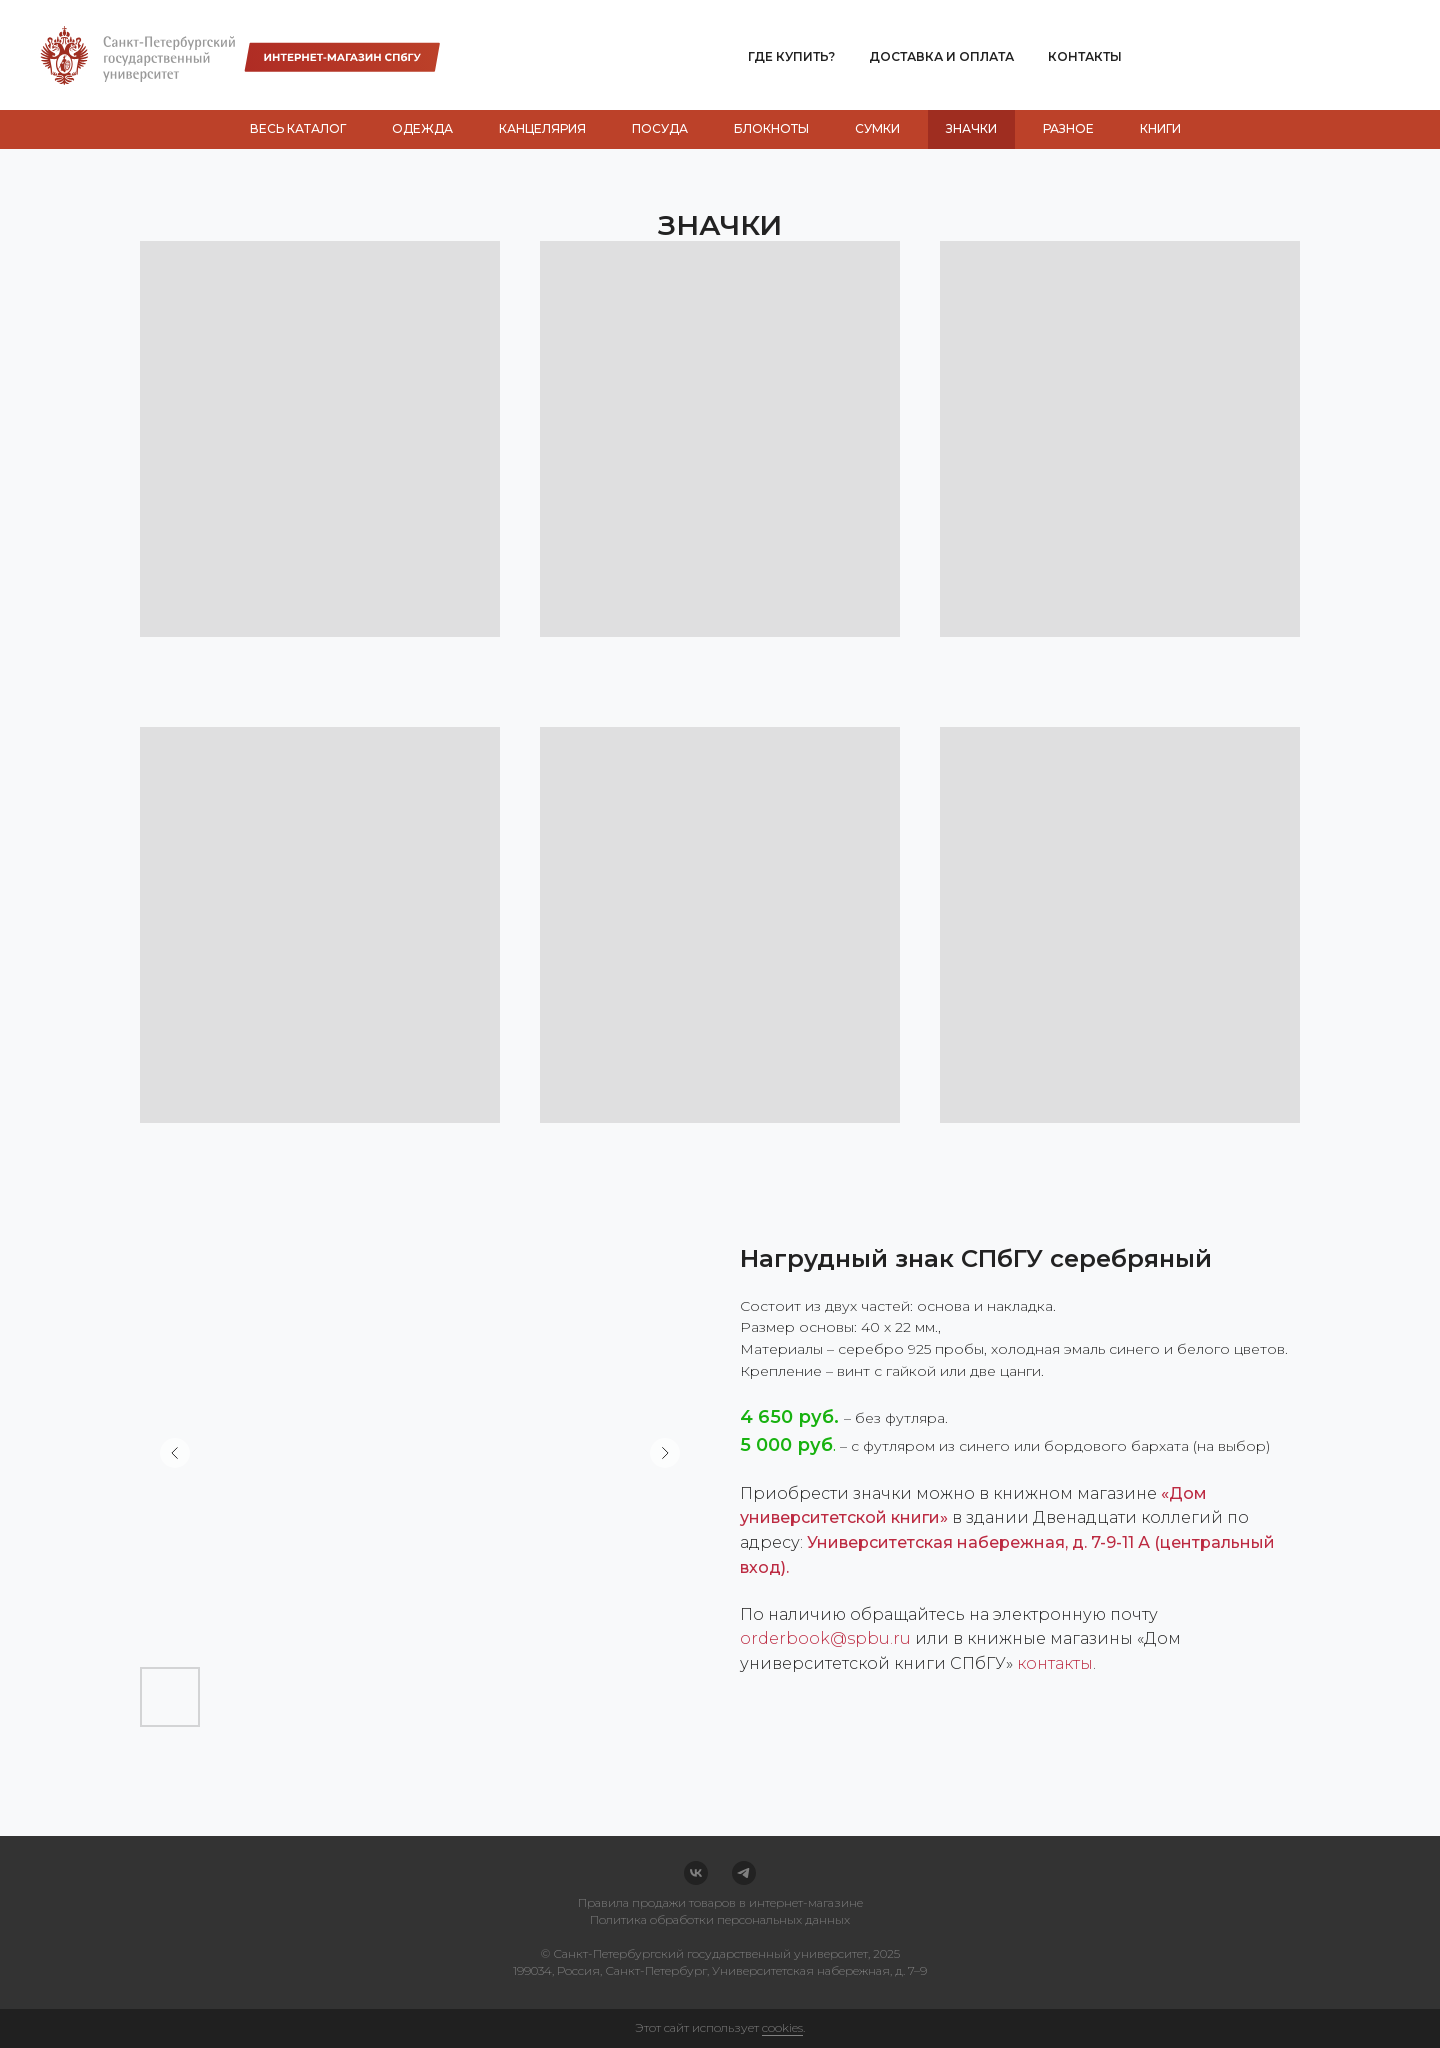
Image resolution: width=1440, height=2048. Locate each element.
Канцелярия (542, 128)
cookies (782, 2027)
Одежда (422, 128)
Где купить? (791, 56)
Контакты (1085, 56)
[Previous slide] (175, 1453)
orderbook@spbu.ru (825, 1638)
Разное (1068, 128)
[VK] (696, 1873)
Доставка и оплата (941, 56)
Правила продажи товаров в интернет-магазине (720, 1902)
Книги (1160, 128)
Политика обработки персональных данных (720, 1919)
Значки (971, 128)
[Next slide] (665, 1453)
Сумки (877, 128)
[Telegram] (744, 1873)
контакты (1055, 1663)
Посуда (660, 128)
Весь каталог (298, 128)
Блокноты (771, 128)
